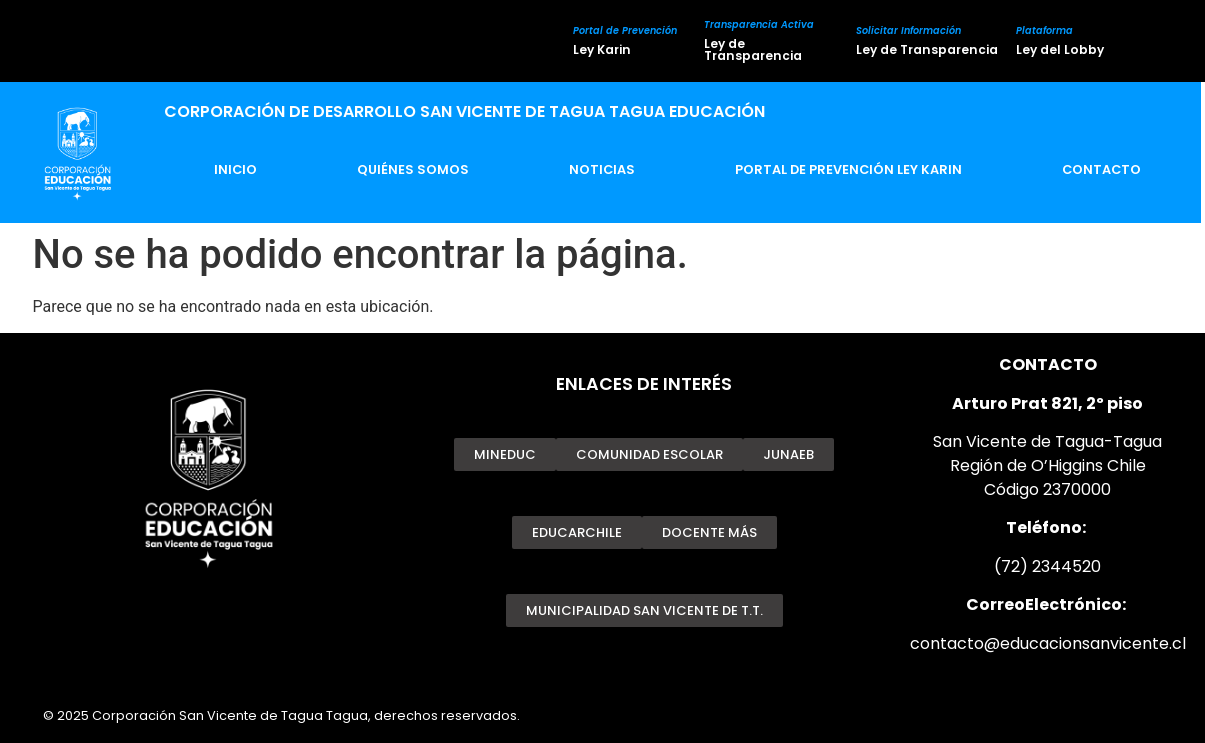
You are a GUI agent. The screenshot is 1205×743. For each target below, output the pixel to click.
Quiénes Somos (413, 169)
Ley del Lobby (1060, 49)
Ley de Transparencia (753, 49)
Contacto (1101, 169)
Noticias (602, 169)
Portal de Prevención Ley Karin (848, 169)
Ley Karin (602, 49)
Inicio (235, 169)
